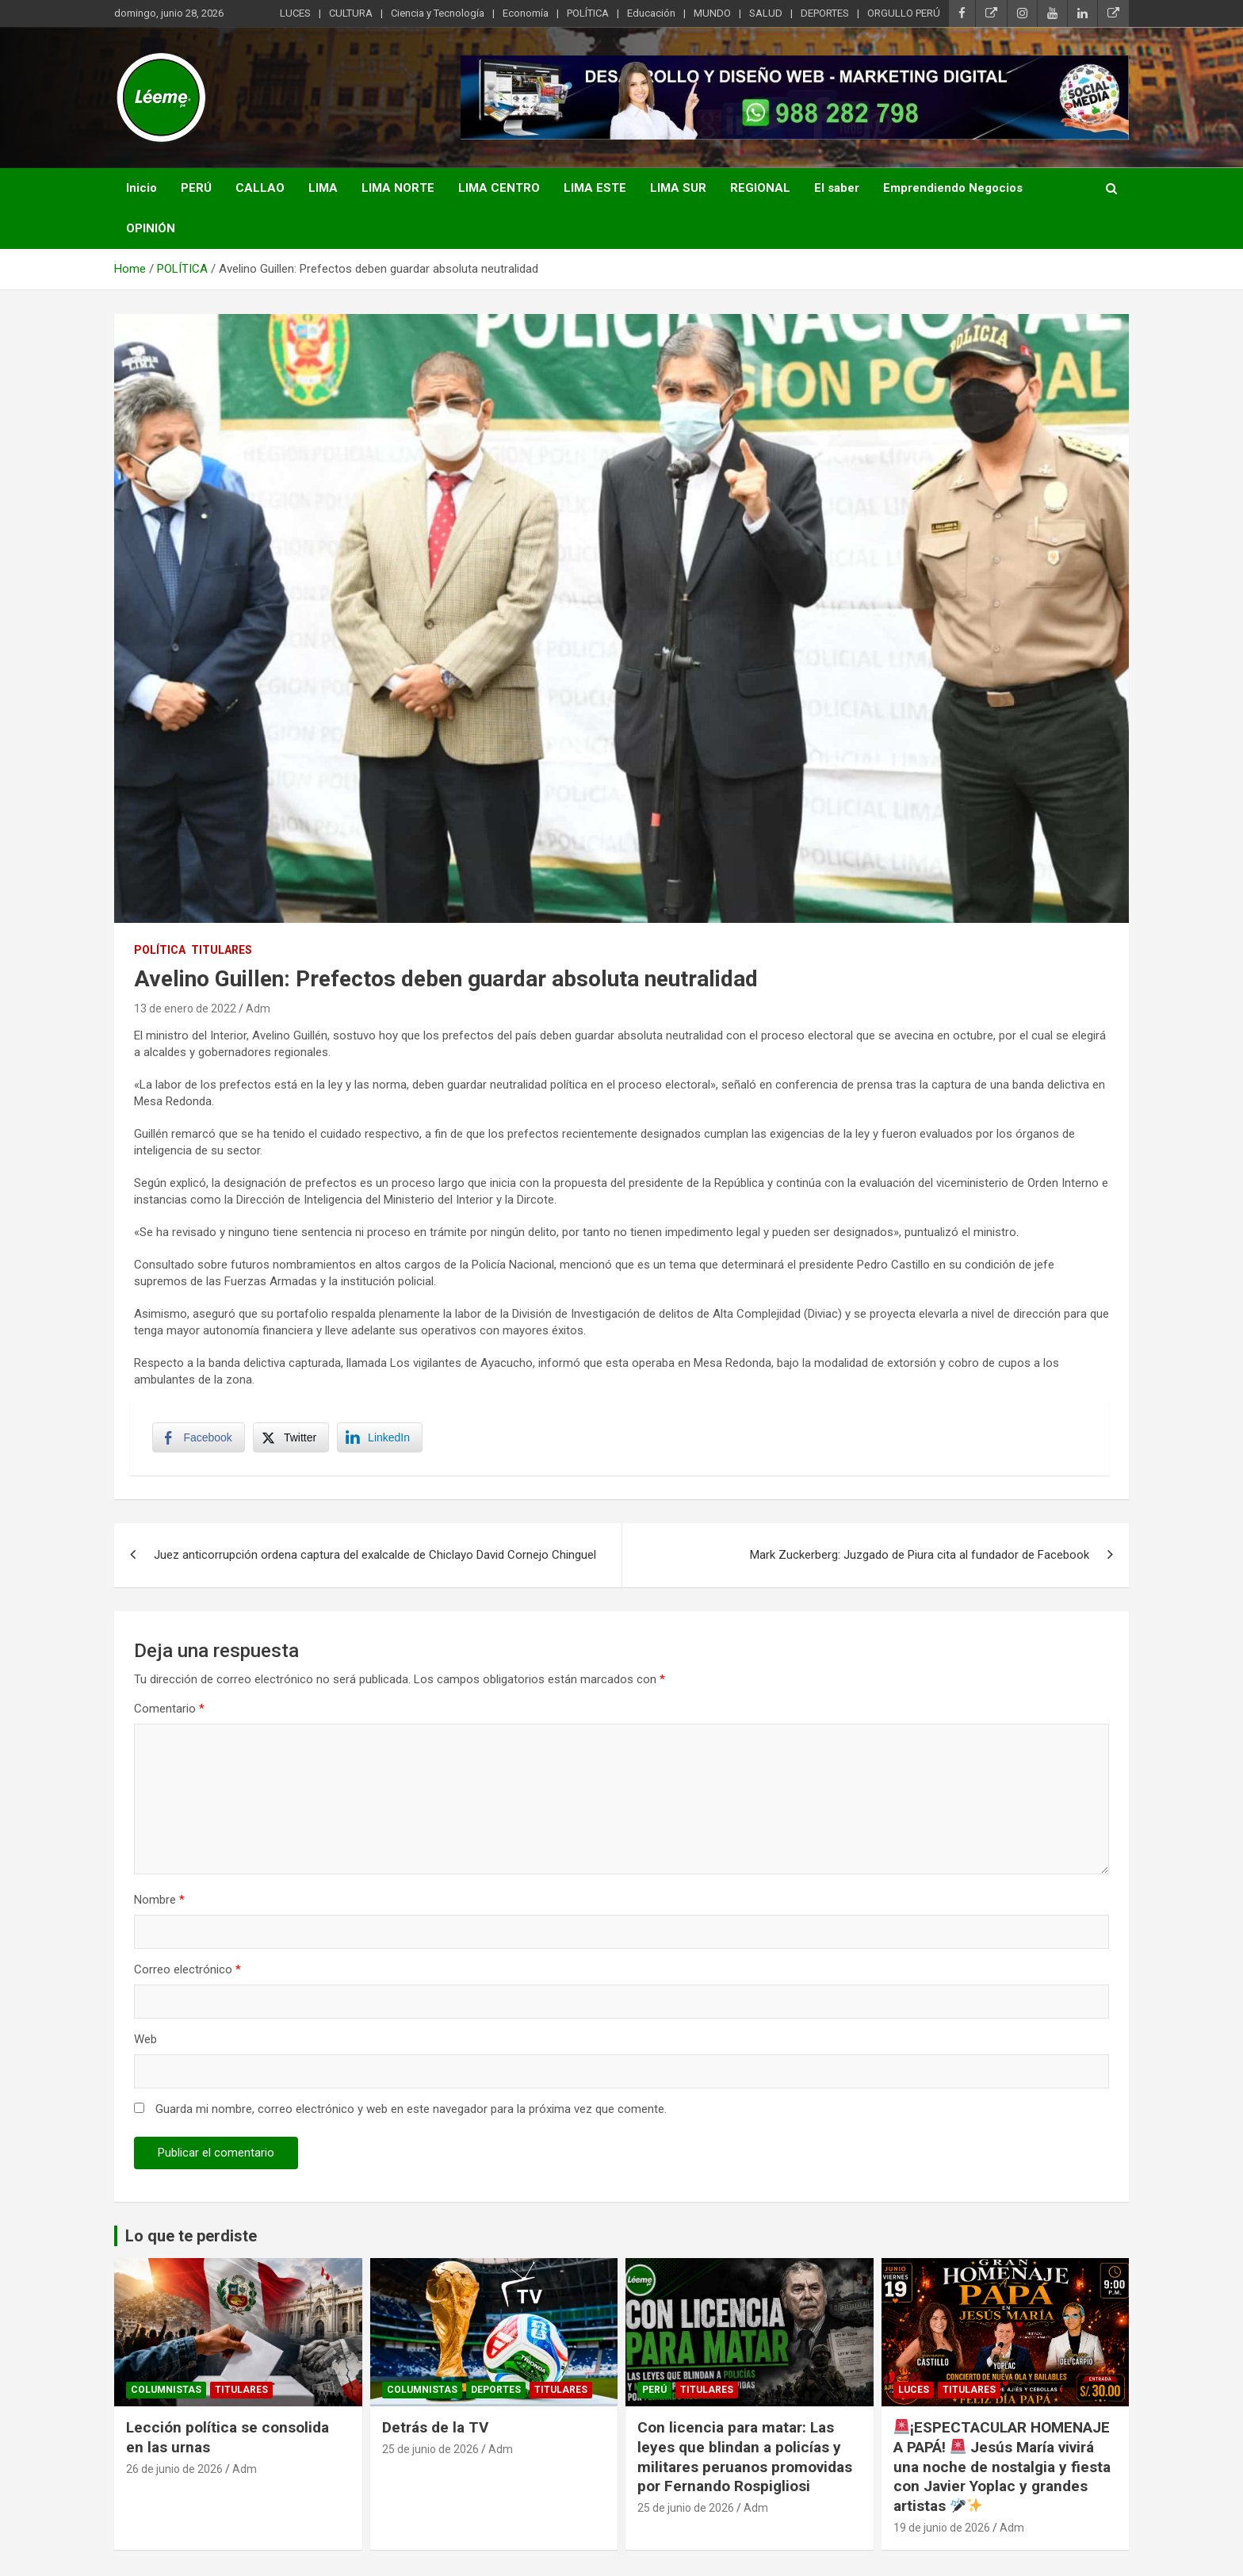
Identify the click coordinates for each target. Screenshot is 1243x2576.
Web (145, 2041)
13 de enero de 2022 (185, 1008)
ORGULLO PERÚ (903, 13)
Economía (526, 13)
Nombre (159, 1902)
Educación (651, 13)
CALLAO (260, 188)
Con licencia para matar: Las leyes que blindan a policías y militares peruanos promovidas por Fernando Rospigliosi (744, 2459)
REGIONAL (760, 188)
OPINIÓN (150, 228)
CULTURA (351, 13)
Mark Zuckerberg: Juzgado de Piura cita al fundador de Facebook (919, 1557)
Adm (258, 1008)
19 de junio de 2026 (941, 2530)
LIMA (323, 188)
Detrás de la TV (435, 2430)
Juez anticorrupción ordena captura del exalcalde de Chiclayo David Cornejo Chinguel (375, 1557)
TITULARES (221, 950)
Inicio (141, 188)
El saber (836, 188)
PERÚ (196, 188)
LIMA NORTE (397, 188)
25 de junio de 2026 (430, 2451)
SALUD (765, 13)
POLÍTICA (588, 13)
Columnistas (166, 2392)
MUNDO (712, 13)
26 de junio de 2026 (174, 2471)
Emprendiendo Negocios (953, 188)
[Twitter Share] (292, 1439)
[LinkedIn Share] (381, 1439)
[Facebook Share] (200, 1439)
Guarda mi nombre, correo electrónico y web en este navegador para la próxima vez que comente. (411, 2111)
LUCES (295, 13)
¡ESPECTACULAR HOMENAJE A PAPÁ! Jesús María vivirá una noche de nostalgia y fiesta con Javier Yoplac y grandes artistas (1002, 2469)
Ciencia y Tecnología (437, 13)
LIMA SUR (678, 188)
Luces (913, 2392)
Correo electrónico (187, 1972)
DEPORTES (825, 13)
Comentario (169, 1711)
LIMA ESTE (595, 188)
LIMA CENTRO (499, 188)
